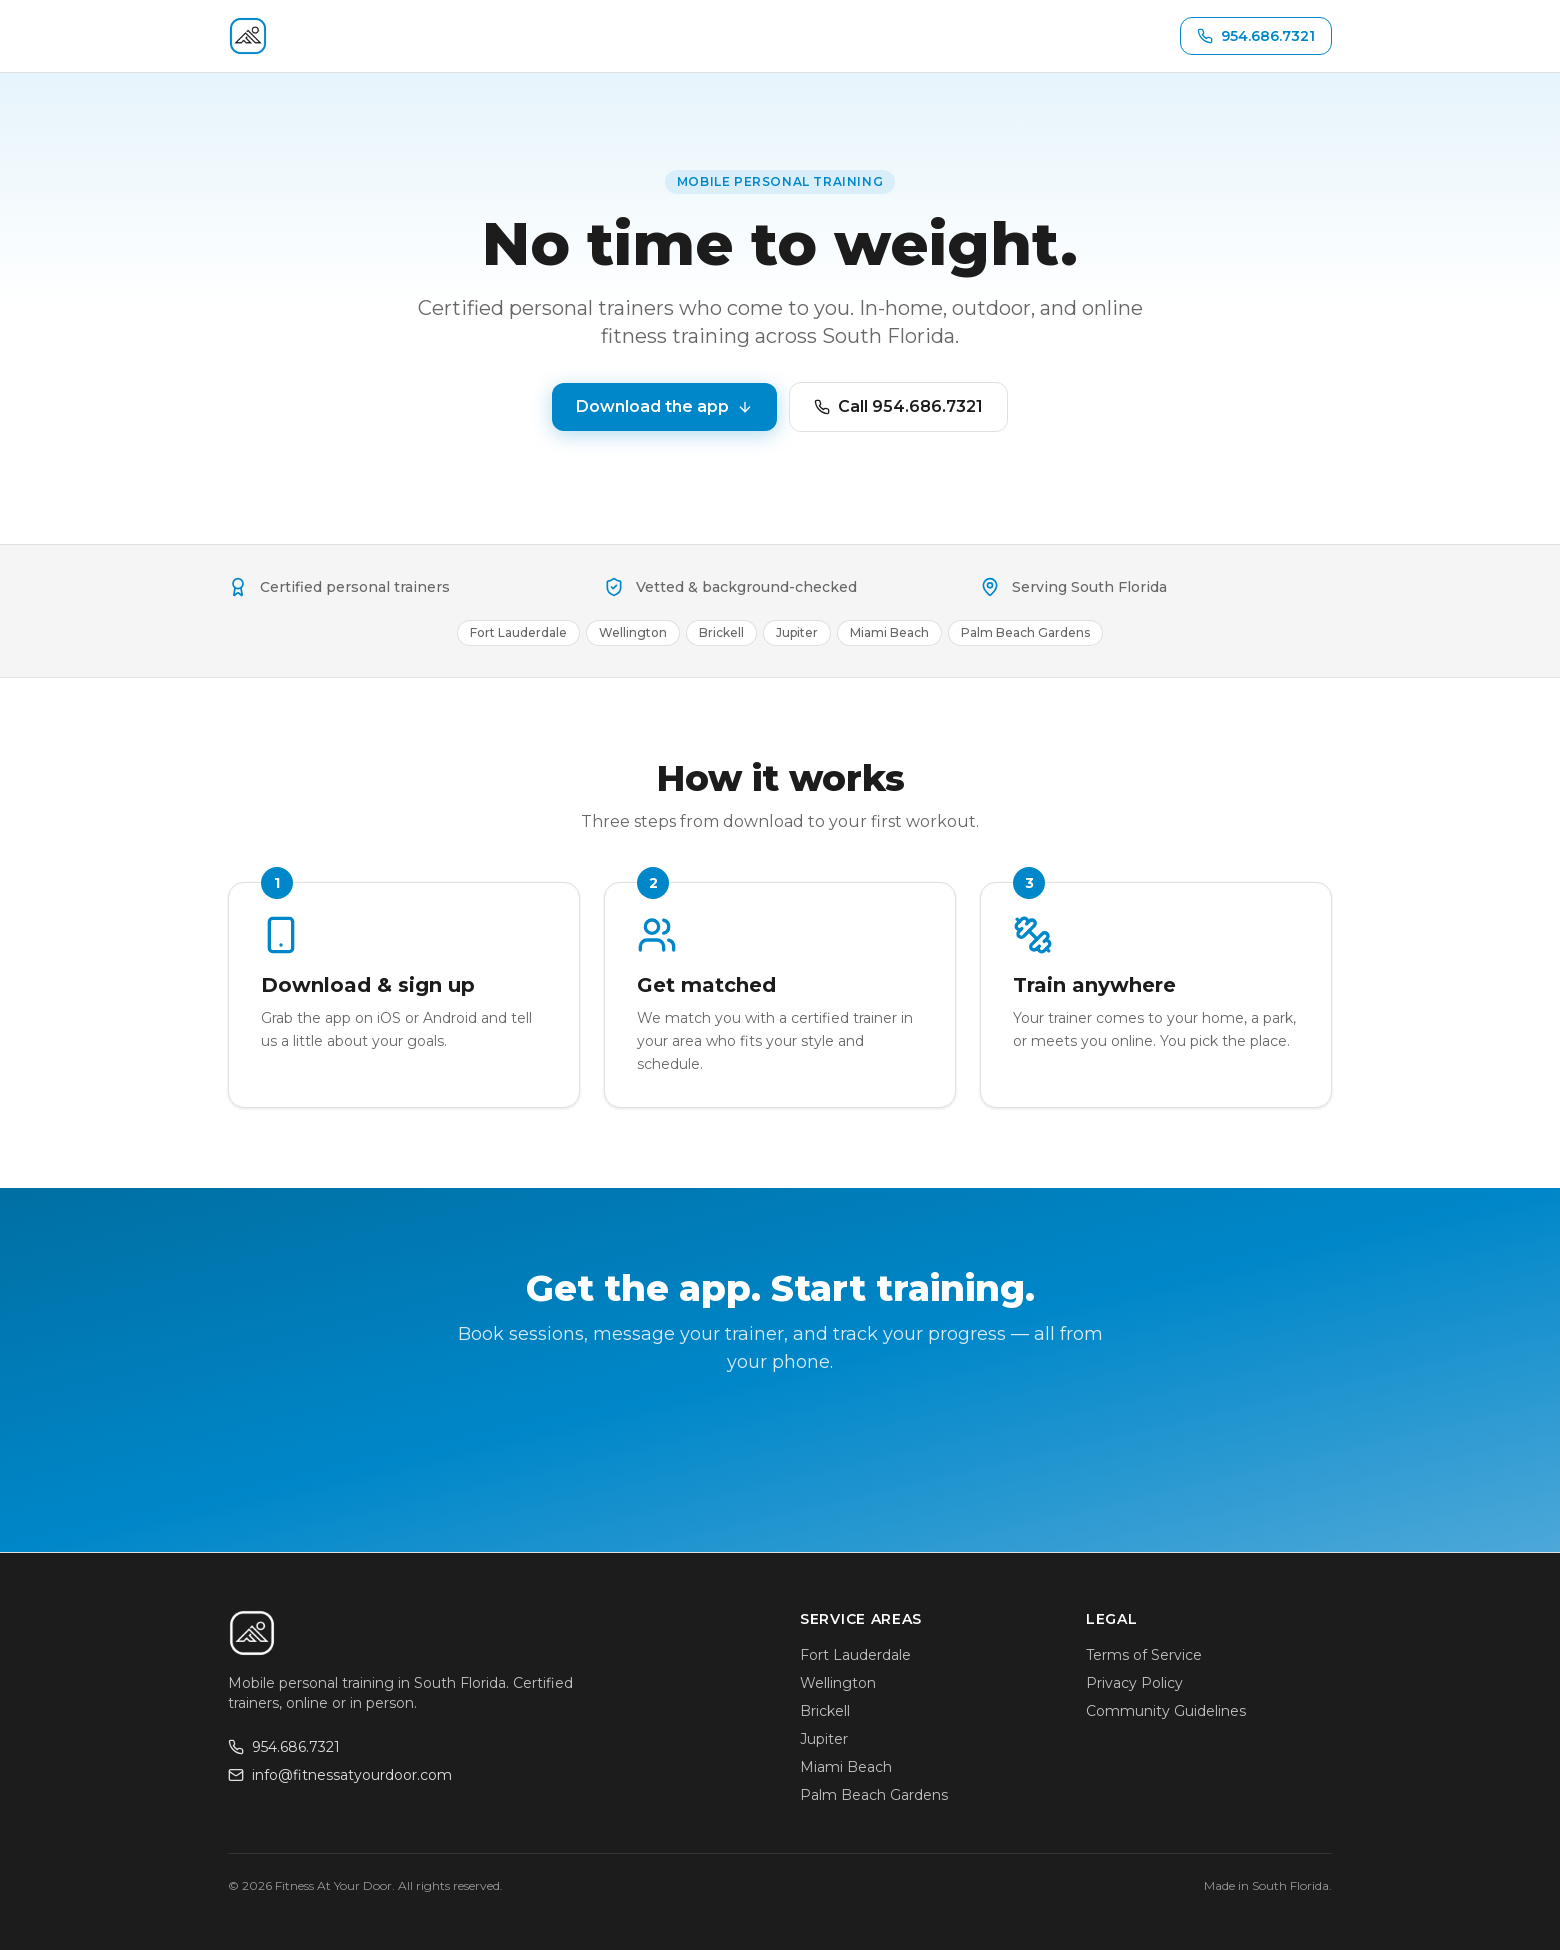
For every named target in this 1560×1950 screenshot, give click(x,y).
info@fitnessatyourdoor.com (340, 1775)
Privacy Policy (1134, 1683)
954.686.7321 (284, 1747)
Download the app (664, 406)
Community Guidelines (1166, 1711)
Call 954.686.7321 (898, 406)
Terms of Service (1144, 1655)
